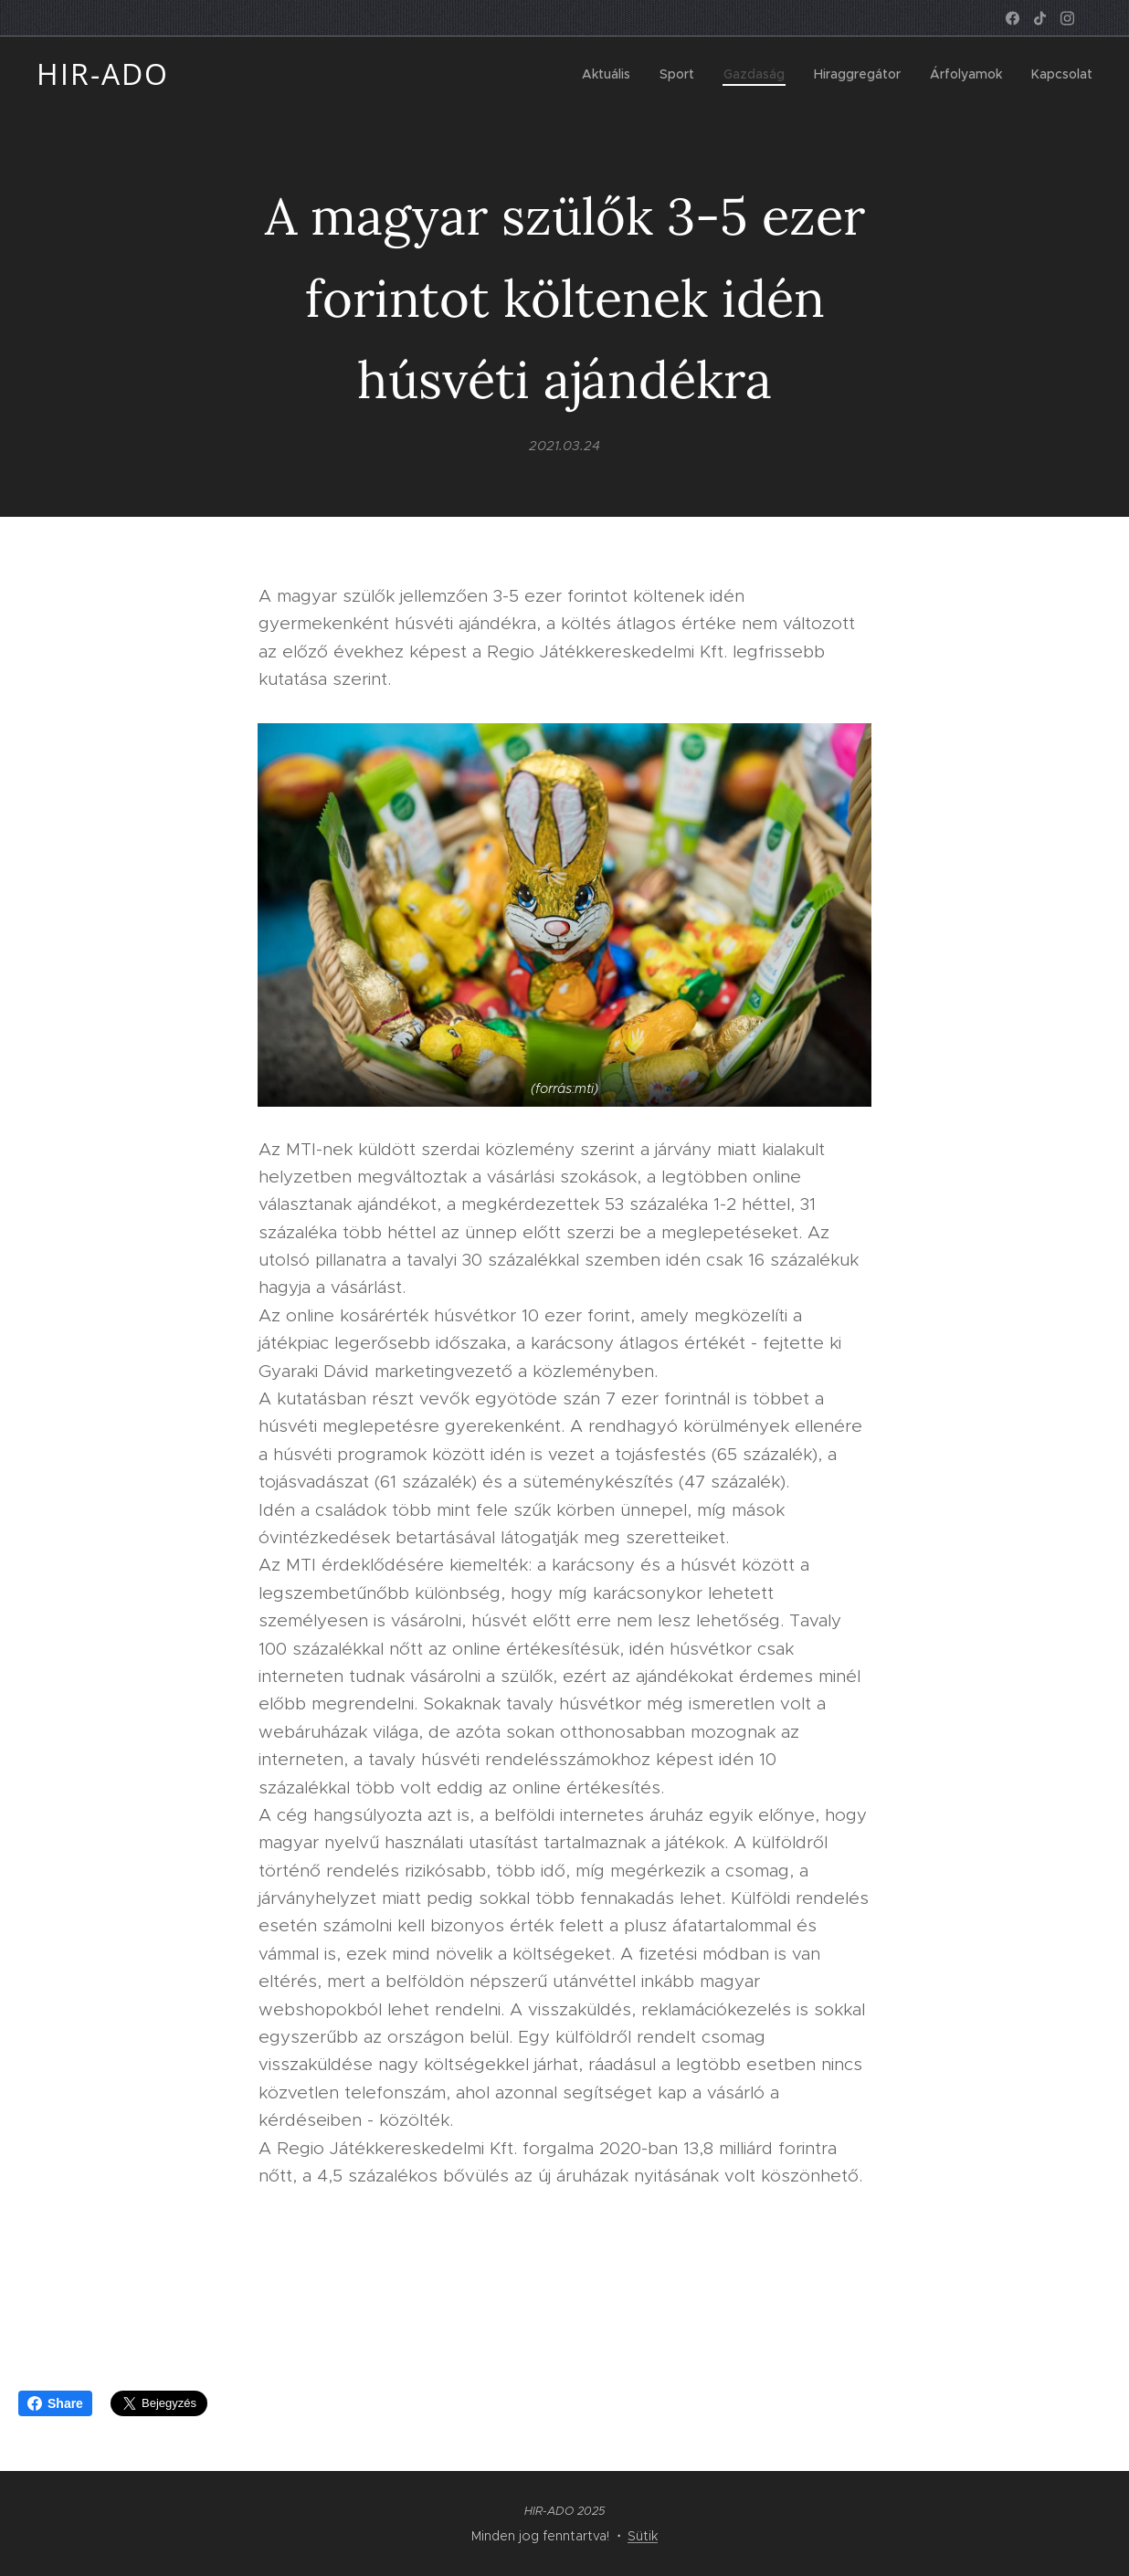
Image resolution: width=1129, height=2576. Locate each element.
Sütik (643, 2536)
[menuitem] (611, 74)
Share (55, 2403)
